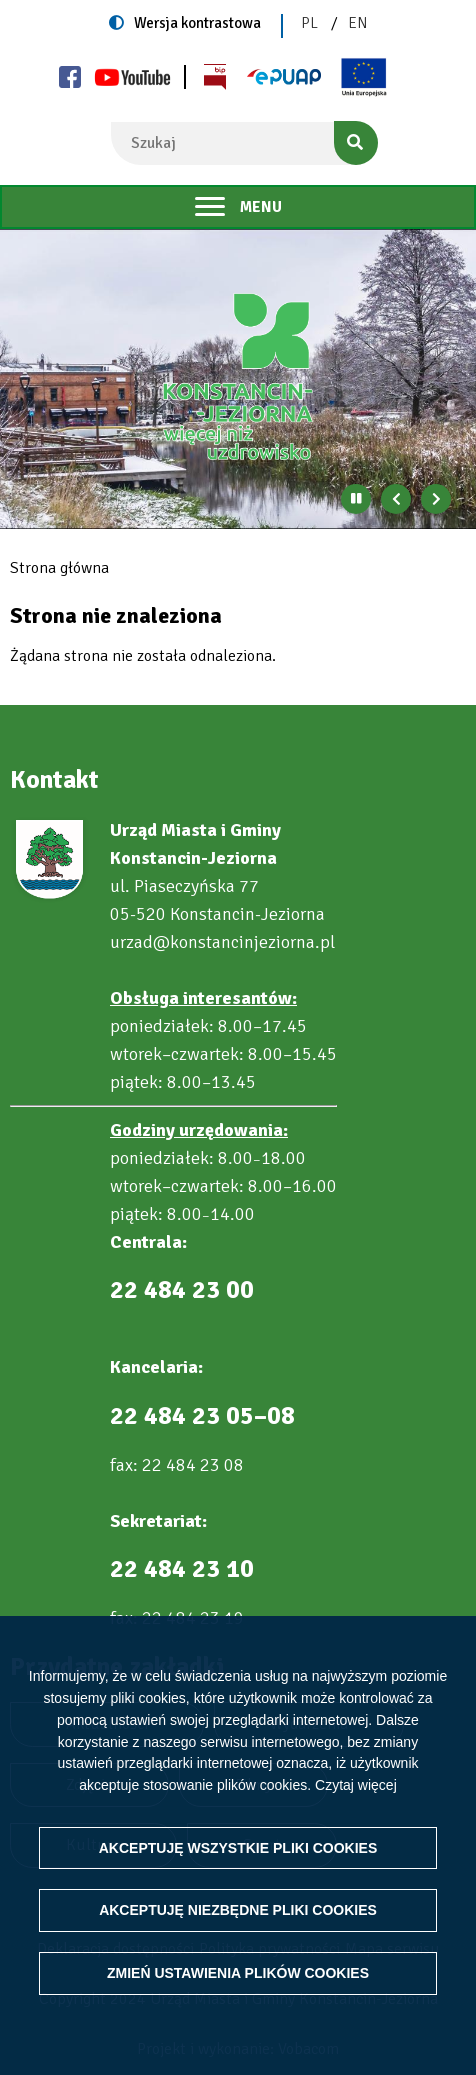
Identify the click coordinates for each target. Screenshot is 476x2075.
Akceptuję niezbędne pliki (238, 1932)
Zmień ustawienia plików (238, 1995)
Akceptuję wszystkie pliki (238, 1869)
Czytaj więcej (356, 1807)
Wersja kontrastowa (197, 23)
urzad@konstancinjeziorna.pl (222, 942)
